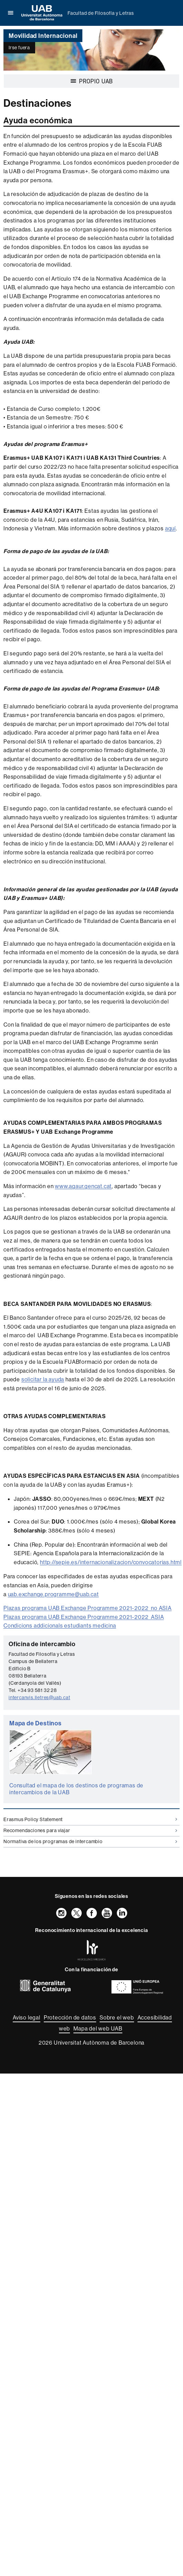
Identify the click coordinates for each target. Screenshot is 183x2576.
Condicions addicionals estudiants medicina (59, 1625)
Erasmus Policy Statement (90, 1819)
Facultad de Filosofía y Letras (101, 13)
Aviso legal (26, 2017)
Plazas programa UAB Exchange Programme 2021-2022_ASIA (83, 1616)
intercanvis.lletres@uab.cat (39, 1697)
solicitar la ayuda (42, 1379)
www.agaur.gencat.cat (83, 1186)
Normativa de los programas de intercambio (90, 1841)
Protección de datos (70, 2017)
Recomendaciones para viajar (90, 1830)
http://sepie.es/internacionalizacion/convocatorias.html (111, 1562)
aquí (170, 528)
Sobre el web (117, 2017)
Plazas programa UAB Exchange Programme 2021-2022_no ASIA (87, 1607)
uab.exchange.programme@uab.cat (53, 1594)
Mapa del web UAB (97, 2028)
